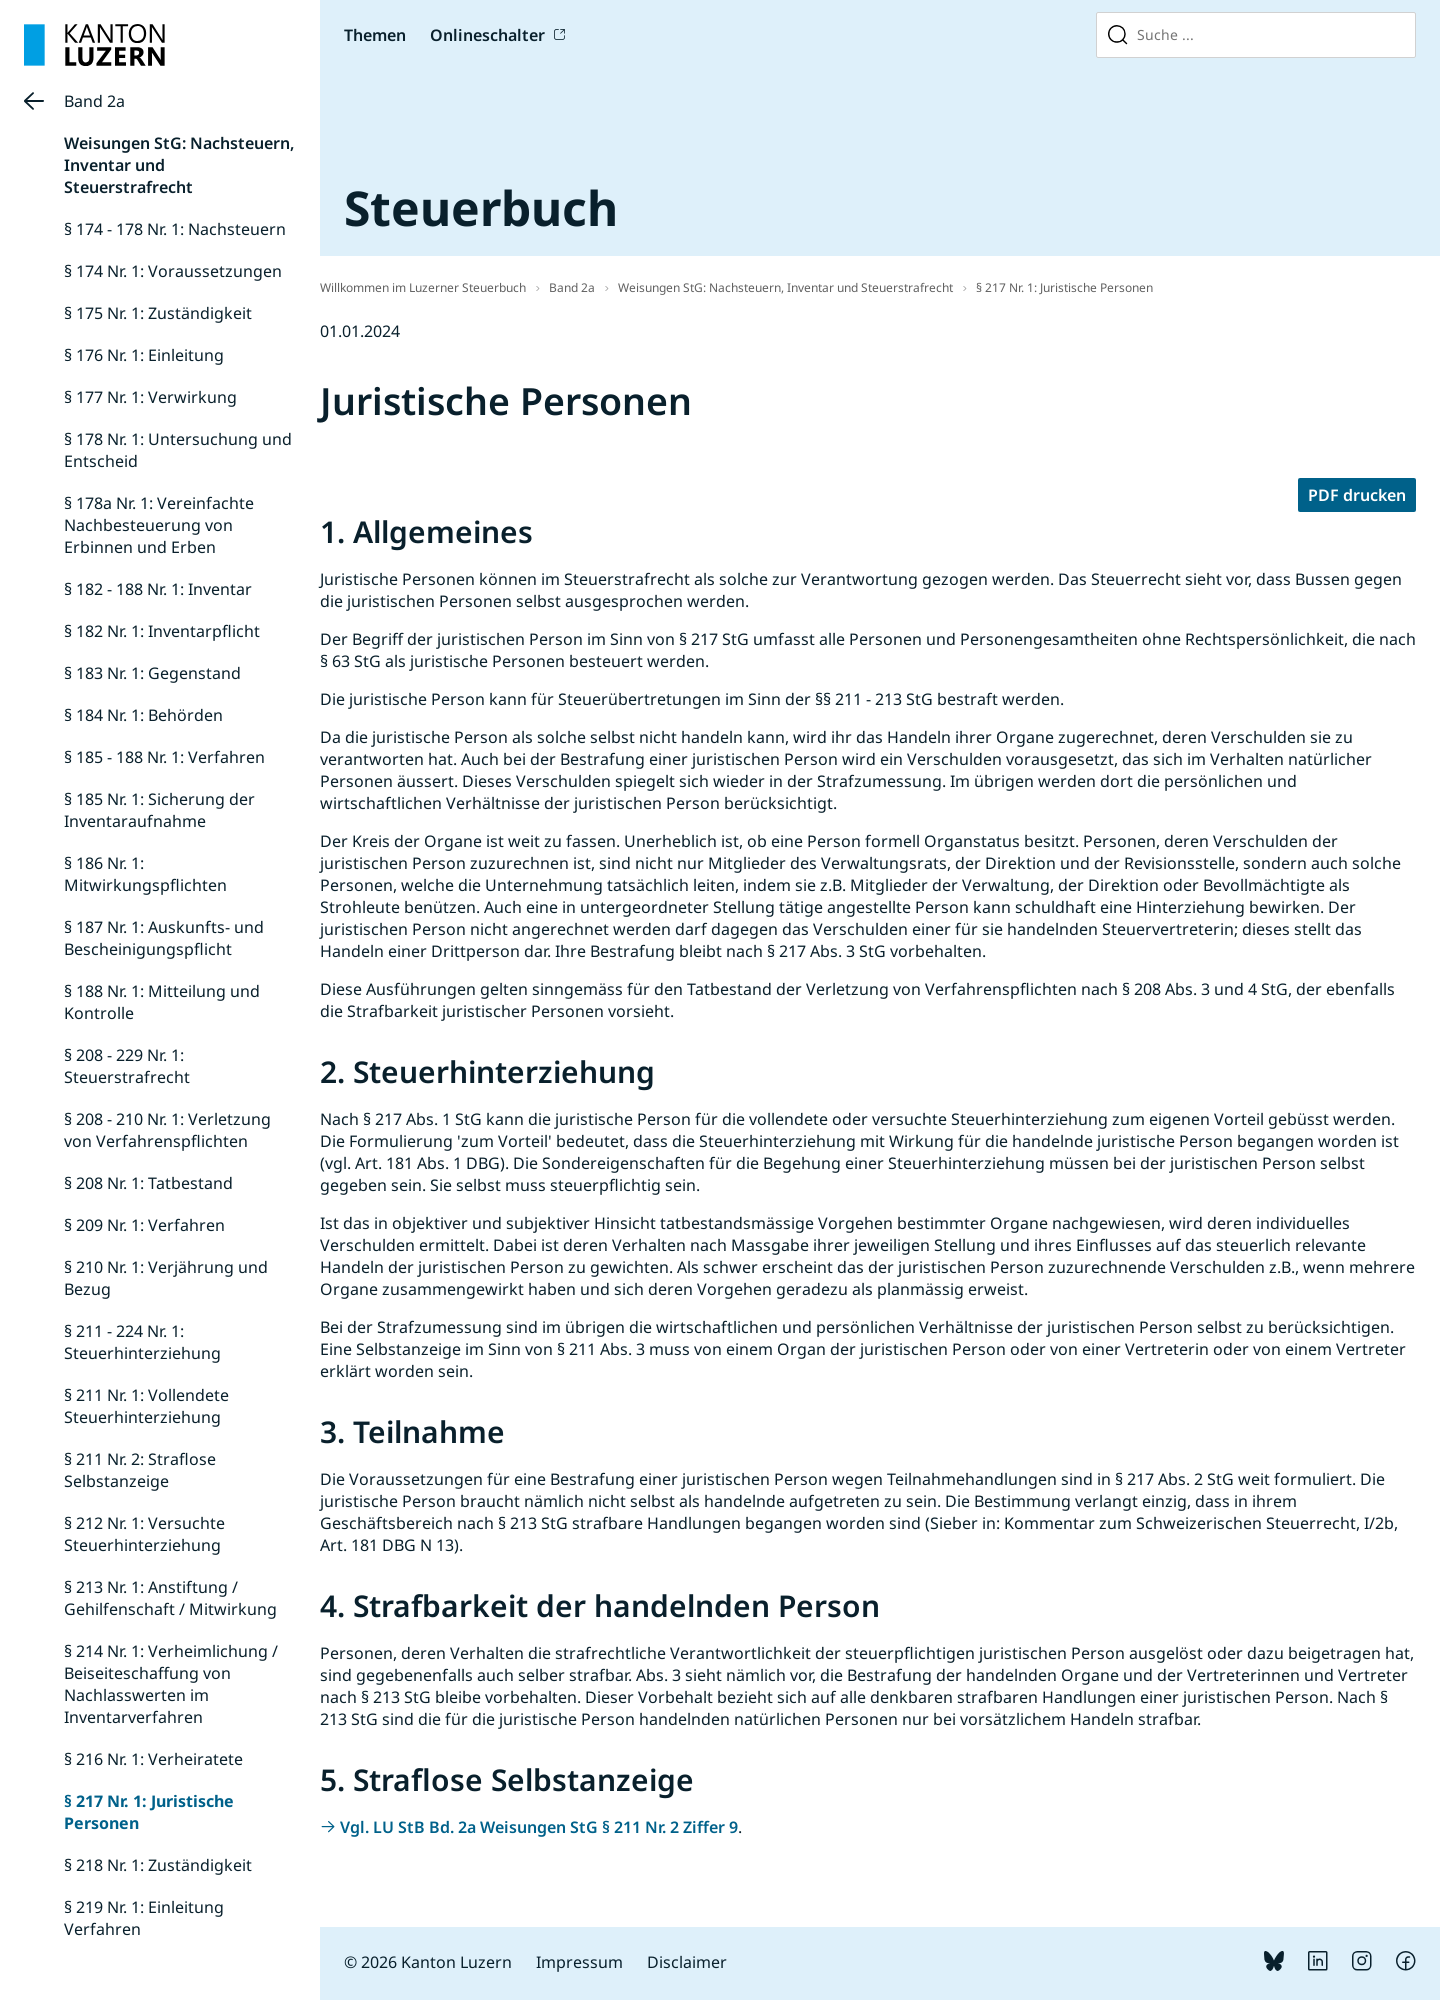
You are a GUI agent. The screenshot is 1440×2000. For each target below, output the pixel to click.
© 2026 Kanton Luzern (428, 1962)
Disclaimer (687, 1962)
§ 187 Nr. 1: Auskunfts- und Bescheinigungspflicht (164, 938)
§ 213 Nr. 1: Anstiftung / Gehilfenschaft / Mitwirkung (170, 1598)
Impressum (579, 1962)
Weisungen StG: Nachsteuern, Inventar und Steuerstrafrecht (785, 287)
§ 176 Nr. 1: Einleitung (144, 355)
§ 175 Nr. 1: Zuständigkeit (158, 313)
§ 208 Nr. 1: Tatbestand (148, 1183)
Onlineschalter (487, 35)
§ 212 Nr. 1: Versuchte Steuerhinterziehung (144, 1534)
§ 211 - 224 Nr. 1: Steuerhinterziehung (142, 1342)
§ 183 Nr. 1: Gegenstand (152, 673)
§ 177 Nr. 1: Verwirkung (150, 397)
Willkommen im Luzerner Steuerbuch (423, 287)
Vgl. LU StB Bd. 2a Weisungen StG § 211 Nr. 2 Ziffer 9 (539, 1827)
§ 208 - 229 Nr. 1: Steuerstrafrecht (127, 1066)
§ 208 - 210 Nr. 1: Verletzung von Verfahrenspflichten (167, 1130)
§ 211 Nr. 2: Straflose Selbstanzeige (140, 1470)
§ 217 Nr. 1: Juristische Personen (1064, 287)
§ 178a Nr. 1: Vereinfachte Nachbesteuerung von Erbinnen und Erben (159, 525)
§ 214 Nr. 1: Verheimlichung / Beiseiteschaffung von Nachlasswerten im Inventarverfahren (171, 1684)
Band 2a (94, 101)
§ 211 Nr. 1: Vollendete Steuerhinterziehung (146, 1406)
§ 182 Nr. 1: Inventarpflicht (162, 631)
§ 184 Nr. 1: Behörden (143, 715)
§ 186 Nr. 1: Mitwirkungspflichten (145, 874)
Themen (375, 35)
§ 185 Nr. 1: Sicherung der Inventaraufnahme (159, 810)
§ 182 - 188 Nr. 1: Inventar (158, 589)
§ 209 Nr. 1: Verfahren (144, 1225)
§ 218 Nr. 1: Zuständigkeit (158, 1865)
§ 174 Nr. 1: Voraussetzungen (173, 271)
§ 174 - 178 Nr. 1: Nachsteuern (175, 229)
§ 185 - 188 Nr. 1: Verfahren (164, 757)
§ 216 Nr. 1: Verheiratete (153, 1759)
